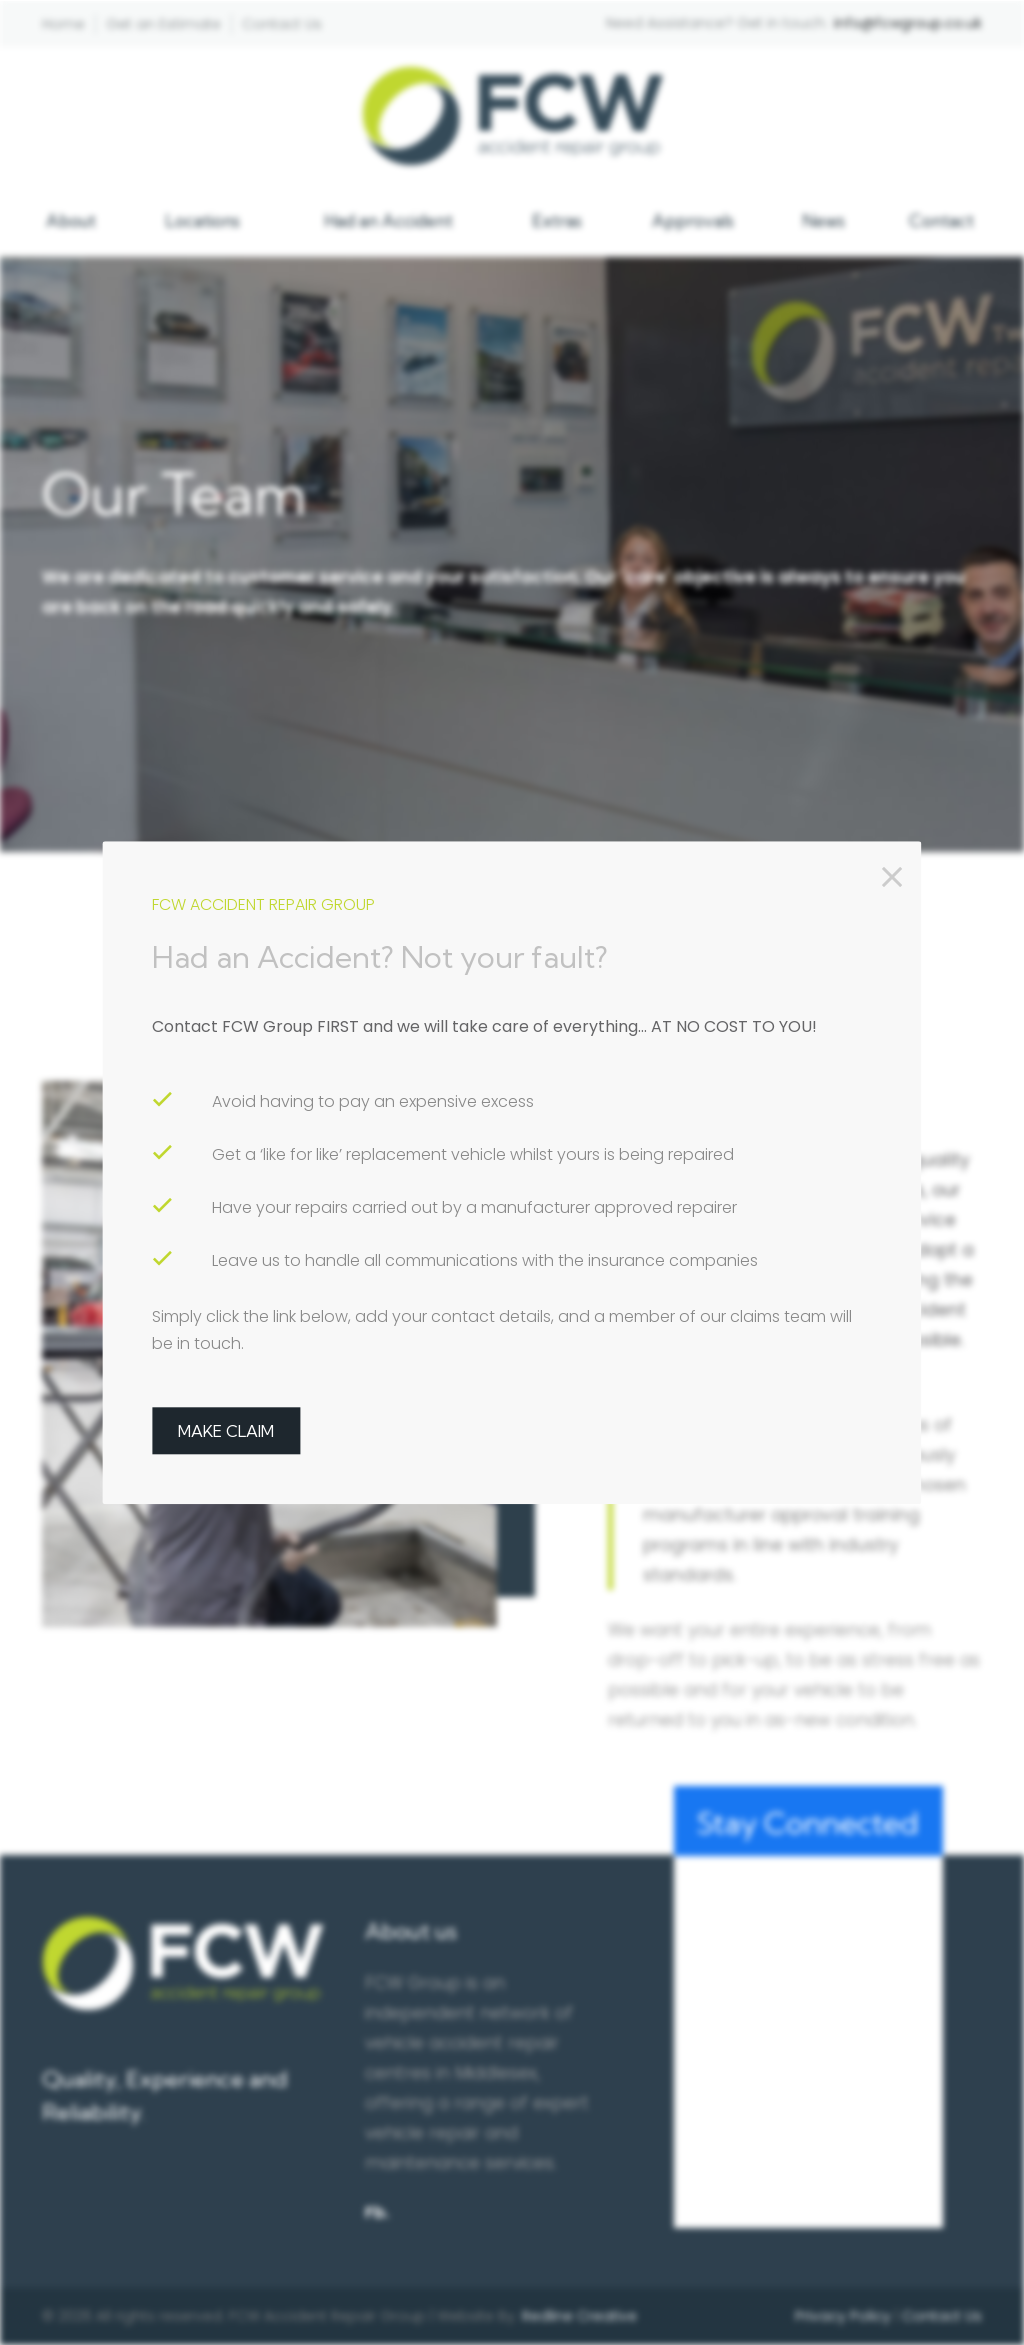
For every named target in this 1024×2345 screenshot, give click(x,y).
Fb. (377, 2212)
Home (63, 24)
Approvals (693, 220)
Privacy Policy (843, 2316)
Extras (557, 220)
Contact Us (282, 24)
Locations (202, 220)
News (823, 220)
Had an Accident (388, 220)
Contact (941, 220)
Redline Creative (579, 2316)
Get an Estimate (163, 24)
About (71, 220)
